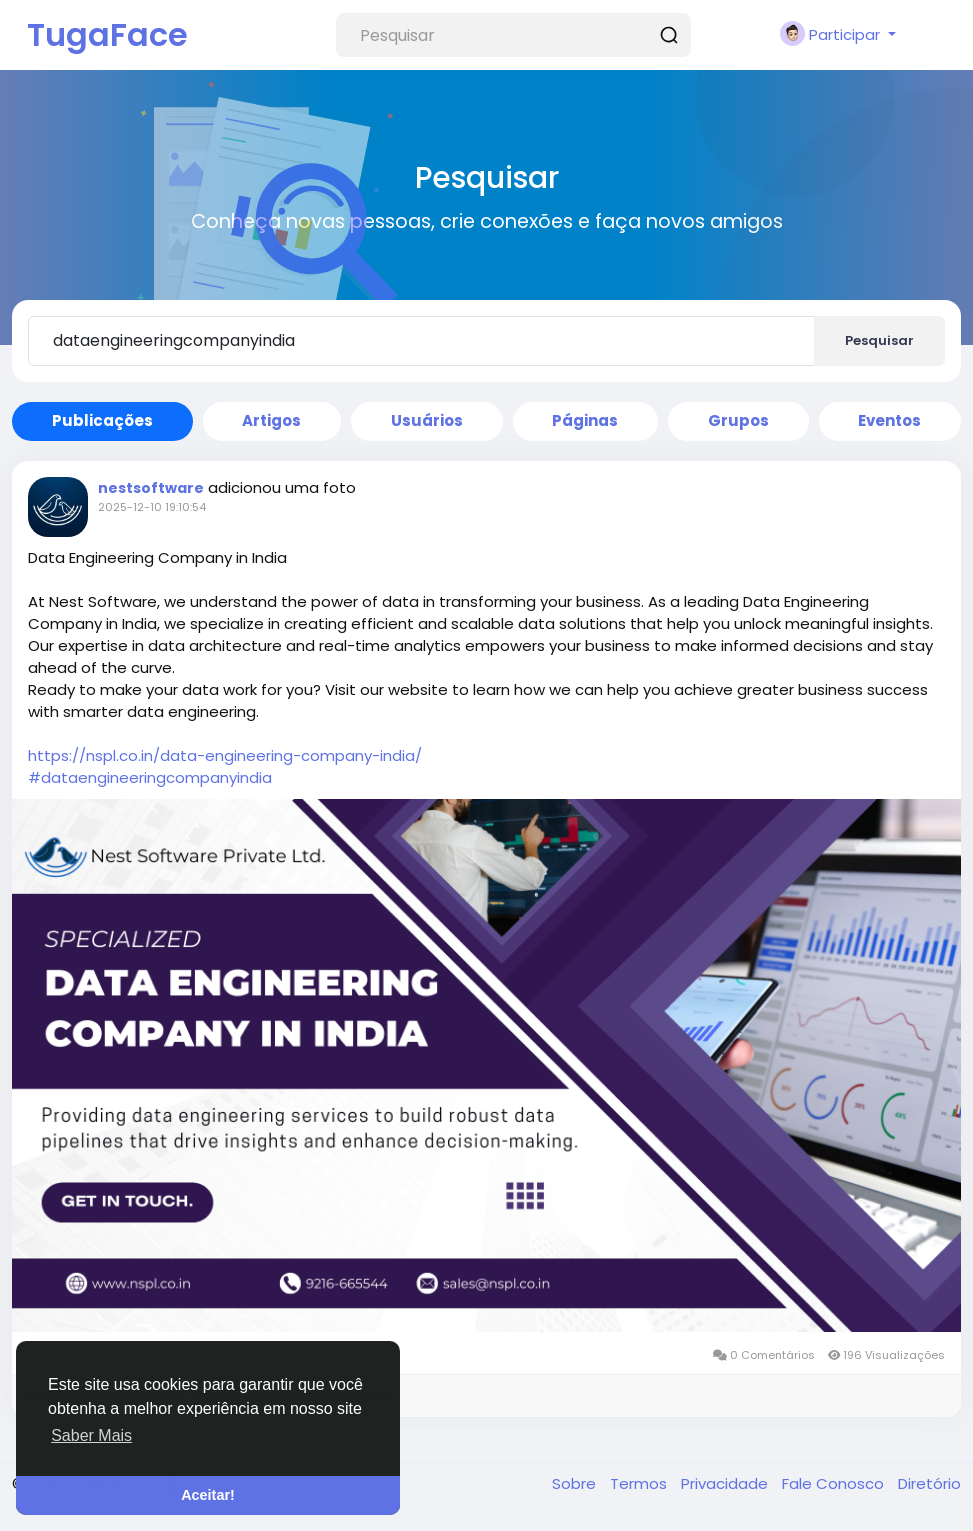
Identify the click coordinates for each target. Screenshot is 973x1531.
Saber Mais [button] (91, 1435)
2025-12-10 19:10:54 (152, 507)
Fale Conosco (835, 1483)
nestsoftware (151, 488)
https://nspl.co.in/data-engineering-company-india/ (225, 755)
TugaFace (107, 34)
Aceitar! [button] (208, 1495)
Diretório (929, 1483)
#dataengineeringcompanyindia (150, 777)
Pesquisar (879, 340)
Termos (640, 1483)
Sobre (576, 1483)
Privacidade (726, 1483)
